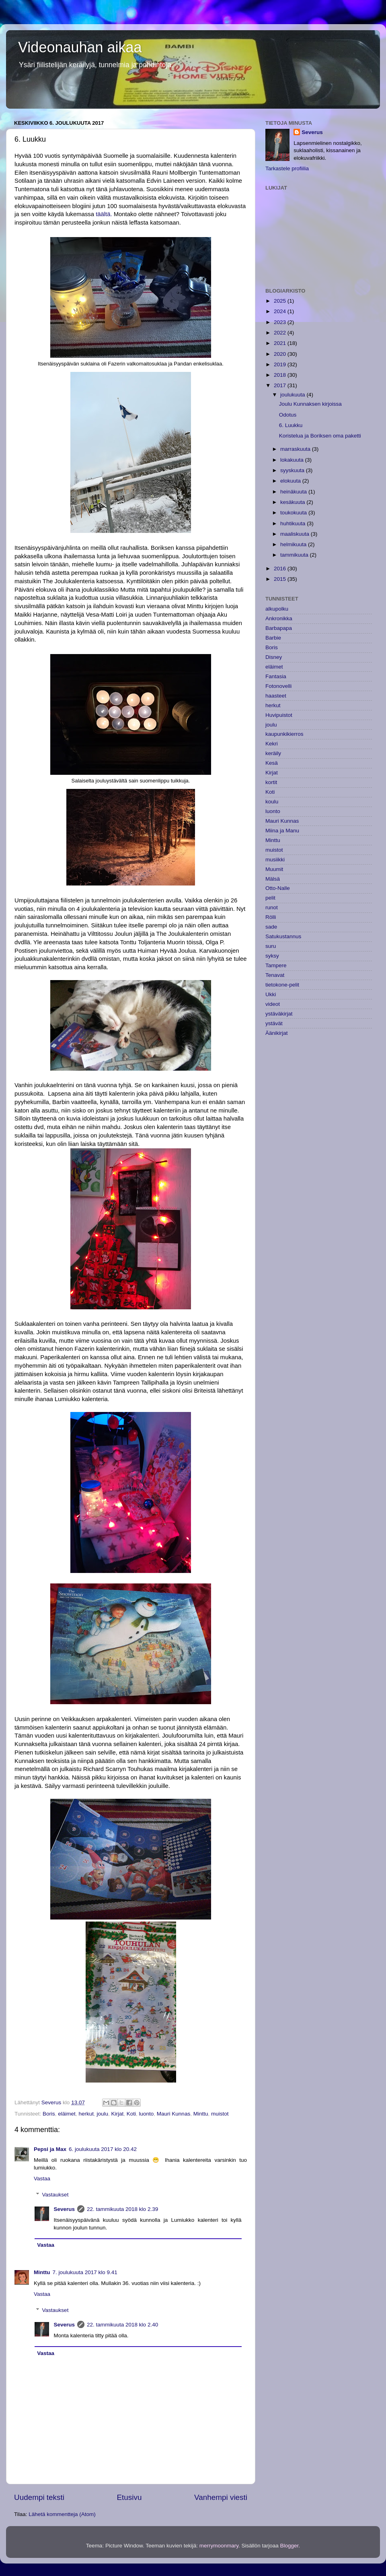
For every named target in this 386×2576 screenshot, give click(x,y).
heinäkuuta (294, 492)
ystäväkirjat (279, 1014)
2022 (280, 333)
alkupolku (276, 609)
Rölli (270, 917)
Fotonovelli (278, 686)
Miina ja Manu (282, 831)
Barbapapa (278, 628)
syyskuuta (293, 470)
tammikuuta (295, 555)
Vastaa (42, 2179)
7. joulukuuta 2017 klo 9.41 (84, 2272)
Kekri (271, 744)
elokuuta (291, 481)
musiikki (275, 860)
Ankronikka (278, 618)
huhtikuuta (293, 523)
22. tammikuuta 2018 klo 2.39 (122, 2209)
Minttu (200, 2114)
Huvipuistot (278, 715)
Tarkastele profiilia (287, 168)
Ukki (270, 994)
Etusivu (129, 2497)
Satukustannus (283, 936)
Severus (64, 2209)
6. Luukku (291, 425)
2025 (280, 301)
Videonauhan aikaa (80, 47)
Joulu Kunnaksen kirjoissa (310, 404)
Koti (131, 2114)
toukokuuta (294, 513)
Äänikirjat (276, 1033)
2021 (280, 343)
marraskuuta (296, 449)
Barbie (273, 638)
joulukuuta (293, 395)
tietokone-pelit (282, 985)
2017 (280, 385)
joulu (102, 2114)
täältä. (103, 214)
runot (271, 907)
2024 (280, 311)
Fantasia (275, 676)
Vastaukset (55, 2195)
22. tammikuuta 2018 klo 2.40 (122, 2325)
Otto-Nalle (277, 888)
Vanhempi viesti (220, 2497)
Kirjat (117, 2114)
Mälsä (272, 879)
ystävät (274, 1023)
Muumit (274, 869)
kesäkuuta (293, 502)
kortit (271, 782)
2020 (280, 354)
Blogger (289, 2546)
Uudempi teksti (39, 2497)
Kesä (271, 763)
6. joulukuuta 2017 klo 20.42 (103, 2149)
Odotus (288, 415)
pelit (270, 898)
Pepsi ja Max (50, 2149)
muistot (220, 2114)
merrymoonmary (218, 2546)
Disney (273, 657)
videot (272, 1004)
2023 (280, 322)
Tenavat (274, 975)
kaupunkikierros (284, 734)
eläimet (67, 2114)
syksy (272, 956)
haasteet (275, 696)
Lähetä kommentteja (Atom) (62, 2514)
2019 (280, 364)
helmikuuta (294, 544)
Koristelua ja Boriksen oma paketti (320, 436)
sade (271, 927)
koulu (271, 802)
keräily (273, 753)
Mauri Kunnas (173, 2114)
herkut (86, 2114)
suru (270, 946)
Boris (49, 2114)
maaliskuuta (295, 534)
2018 (280, 375)
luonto (146, 2114)
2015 (280, 579)
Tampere (276, 965)
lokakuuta (292, 460)
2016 (280, 569)
